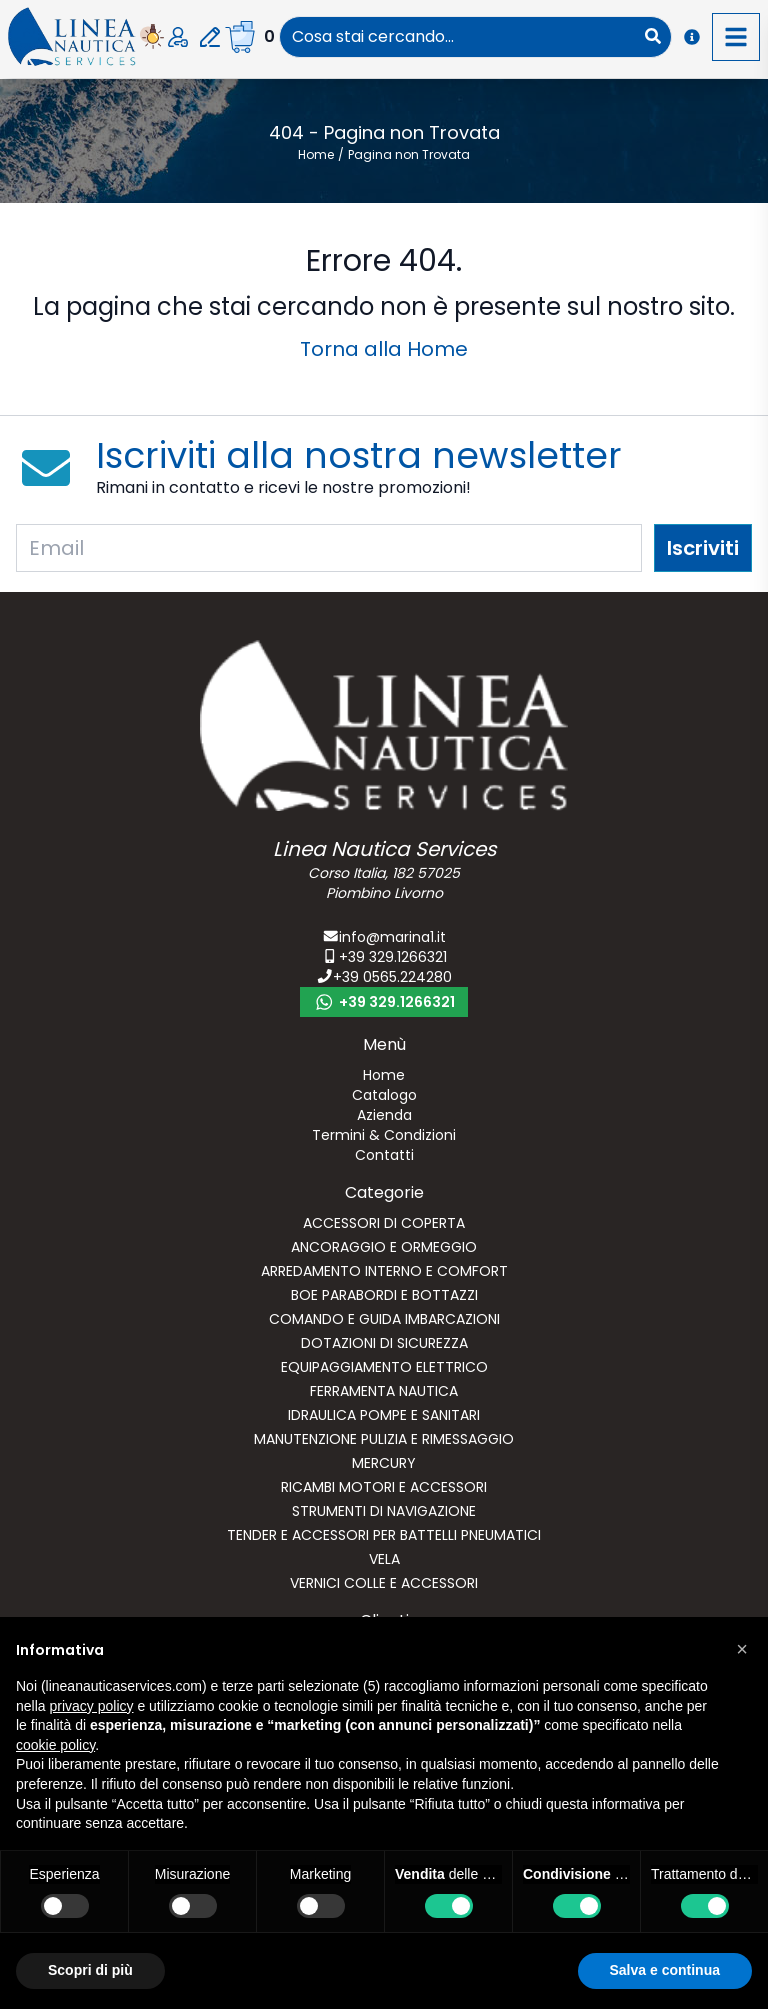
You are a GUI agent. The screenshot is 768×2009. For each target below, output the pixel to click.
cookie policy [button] (55, 1745)
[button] (742, 1649)
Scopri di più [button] (90, 1970)
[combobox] (457, 37)
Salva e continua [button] (665, 1970)
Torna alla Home (384, 349)
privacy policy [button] (91, 1706)
